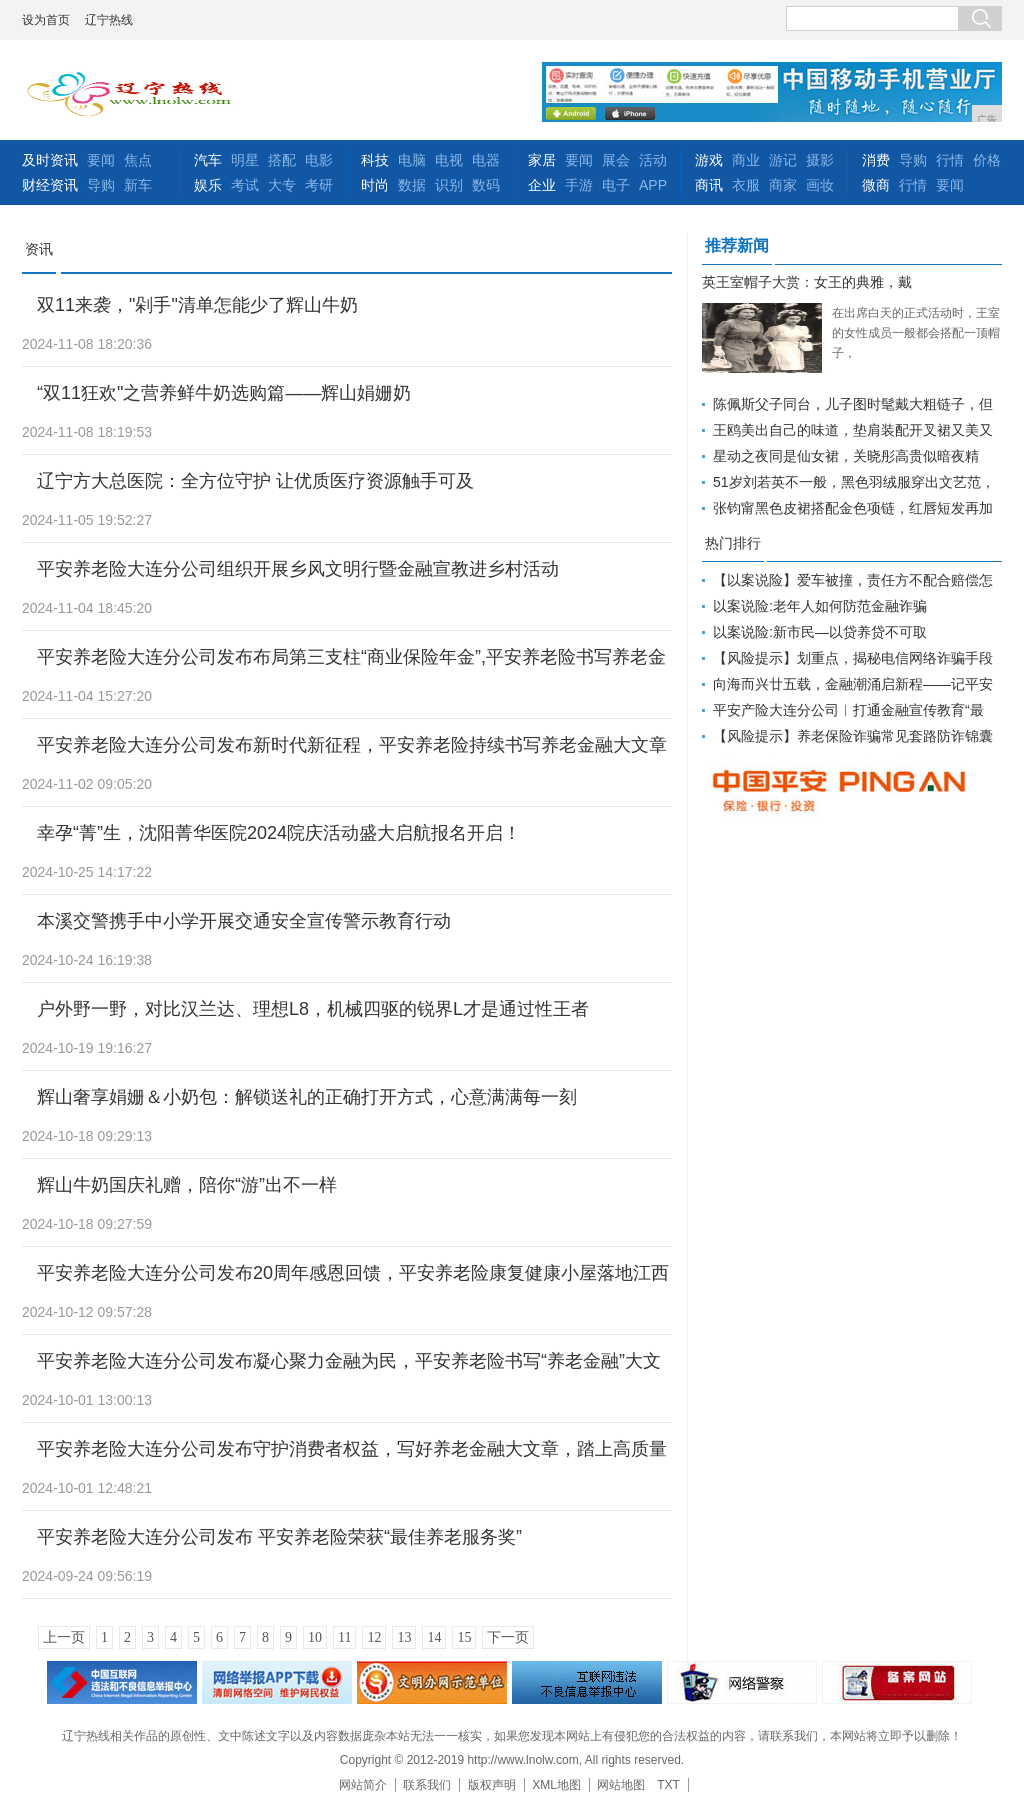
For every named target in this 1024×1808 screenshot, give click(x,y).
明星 (245, 160)
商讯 (709, 185)
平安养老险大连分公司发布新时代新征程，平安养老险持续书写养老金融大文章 (352, 745)
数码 (486, 185)
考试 (245, 185)
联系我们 (427, 1785)
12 (374, 1637)
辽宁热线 (109, 20)
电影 (319, 160)
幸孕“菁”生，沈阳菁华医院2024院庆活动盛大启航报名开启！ (279, 833)
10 (315, 1637)
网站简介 (363, 1785)
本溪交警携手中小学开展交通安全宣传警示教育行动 (244, 921)
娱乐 (208, 185)
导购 (101, 185)
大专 (282, 185)
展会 (616, 160)
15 (464, 1637)
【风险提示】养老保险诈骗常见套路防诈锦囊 (853, 736)
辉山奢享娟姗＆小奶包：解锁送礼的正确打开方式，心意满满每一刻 (307, 1097)
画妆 (820, 185)
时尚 (375, 185)
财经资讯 (50, 185)
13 (404, 1637)
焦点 (138, 160)
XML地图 (556, 1785)
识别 (449, 185)
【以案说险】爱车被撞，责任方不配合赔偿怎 (853, 580)
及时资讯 (50, 160)
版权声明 (492, 1785)
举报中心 (587, 1682)
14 (434, 1637)
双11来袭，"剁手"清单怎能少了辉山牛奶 (197, 305)
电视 (449, 160)
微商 (876, 185)
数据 (412, 185)
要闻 (101, 160)
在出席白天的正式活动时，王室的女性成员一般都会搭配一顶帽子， (916, 333)
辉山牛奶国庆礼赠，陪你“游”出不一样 (187, 1185)
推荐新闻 (737, 245)
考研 (319, 185)
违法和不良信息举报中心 (122, 1682)
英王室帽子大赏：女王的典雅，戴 (807, 282)
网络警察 (742, 1682)
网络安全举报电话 (277, 1682)
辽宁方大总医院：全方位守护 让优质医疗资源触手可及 (255, 481)
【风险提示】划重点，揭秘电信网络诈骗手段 (853, 658)
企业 (542, 185)
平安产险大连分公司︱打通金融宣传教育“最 (848, 710)
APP (653, 185)
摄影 (820, 160)
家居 (542, 160)
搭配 (282, 160)
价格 (987, 160)
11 (344, 1637)
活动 (653, 160)
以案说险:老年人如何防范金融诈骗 (820, 606)
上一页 (64, 1637)
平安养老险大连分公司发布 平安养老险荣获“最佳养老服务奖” (279, 1537)
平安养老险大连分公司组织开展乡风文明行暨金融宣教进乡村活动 (298, 569)
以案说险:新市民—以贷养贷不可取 (820, 632)
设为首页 (46, 20)
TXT (668, 1785)
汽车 (208, 160)
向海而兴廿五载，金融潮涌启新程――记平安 (853, 684)
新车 (138, 185)
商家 (783, 185)
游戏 (709, 160)
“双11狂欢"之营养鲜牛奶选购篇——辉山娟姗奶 (224, 393)
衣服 (746, 185)
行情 (950, 160)
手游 (579, 185)
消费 (876, 160)
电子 (616, 185)
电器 (486, 160)
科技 (375, 160)
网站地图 (621, 1785)
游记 (783, 160)
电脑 (412, 160)
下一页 (508, 1637)
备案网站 (897, 1682)
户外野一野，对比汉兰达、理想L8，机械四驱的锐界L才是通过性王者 (313, 1009)
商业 (746, 160)
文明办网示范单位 (432, 1682)
